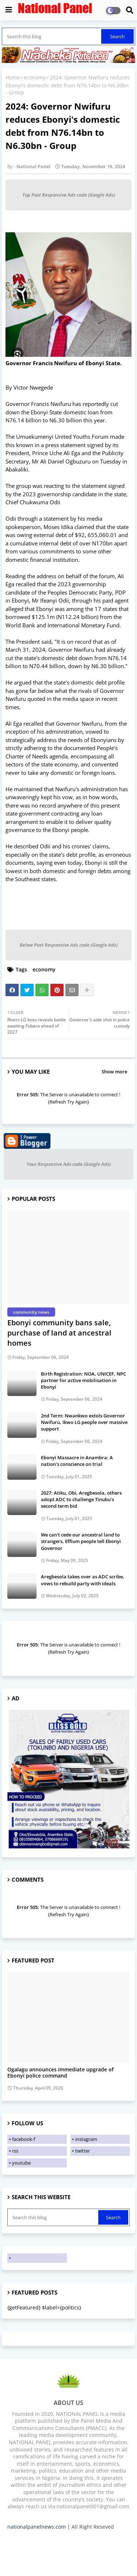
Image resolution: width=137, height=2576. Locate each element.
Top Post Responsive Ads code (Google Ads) (68, 195)
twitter (82, 2150)
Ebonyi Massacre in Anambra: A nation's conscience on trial (77, 1460)
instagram (86, 2139)
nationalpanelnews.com (36, 2526)
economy (35, 77)
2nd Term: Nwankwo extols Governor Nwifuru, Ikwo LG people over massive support (84, 1422)
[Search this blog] (52, 36)
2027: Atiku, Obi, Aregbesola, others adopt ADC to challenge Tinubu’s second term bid (81, 1499)
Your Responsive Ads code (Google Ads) (69, 1164)
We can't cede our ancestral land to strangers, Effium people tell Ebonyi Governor (81, 1541)
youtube (21, 2162)
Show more (114, 1071)
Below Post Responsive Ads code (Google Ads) (69, 945)
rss (15, 2150)
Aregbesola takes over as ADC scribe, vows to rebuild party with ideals (82, 1579)
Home (12, 77)
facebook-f (23, 2139)
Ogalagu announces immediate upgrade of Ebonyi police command (60, 2073)
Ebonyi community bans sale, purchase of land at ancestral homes (59, 1333)
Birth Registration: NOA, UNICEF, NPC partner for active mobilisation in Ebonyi (83, 1380)
